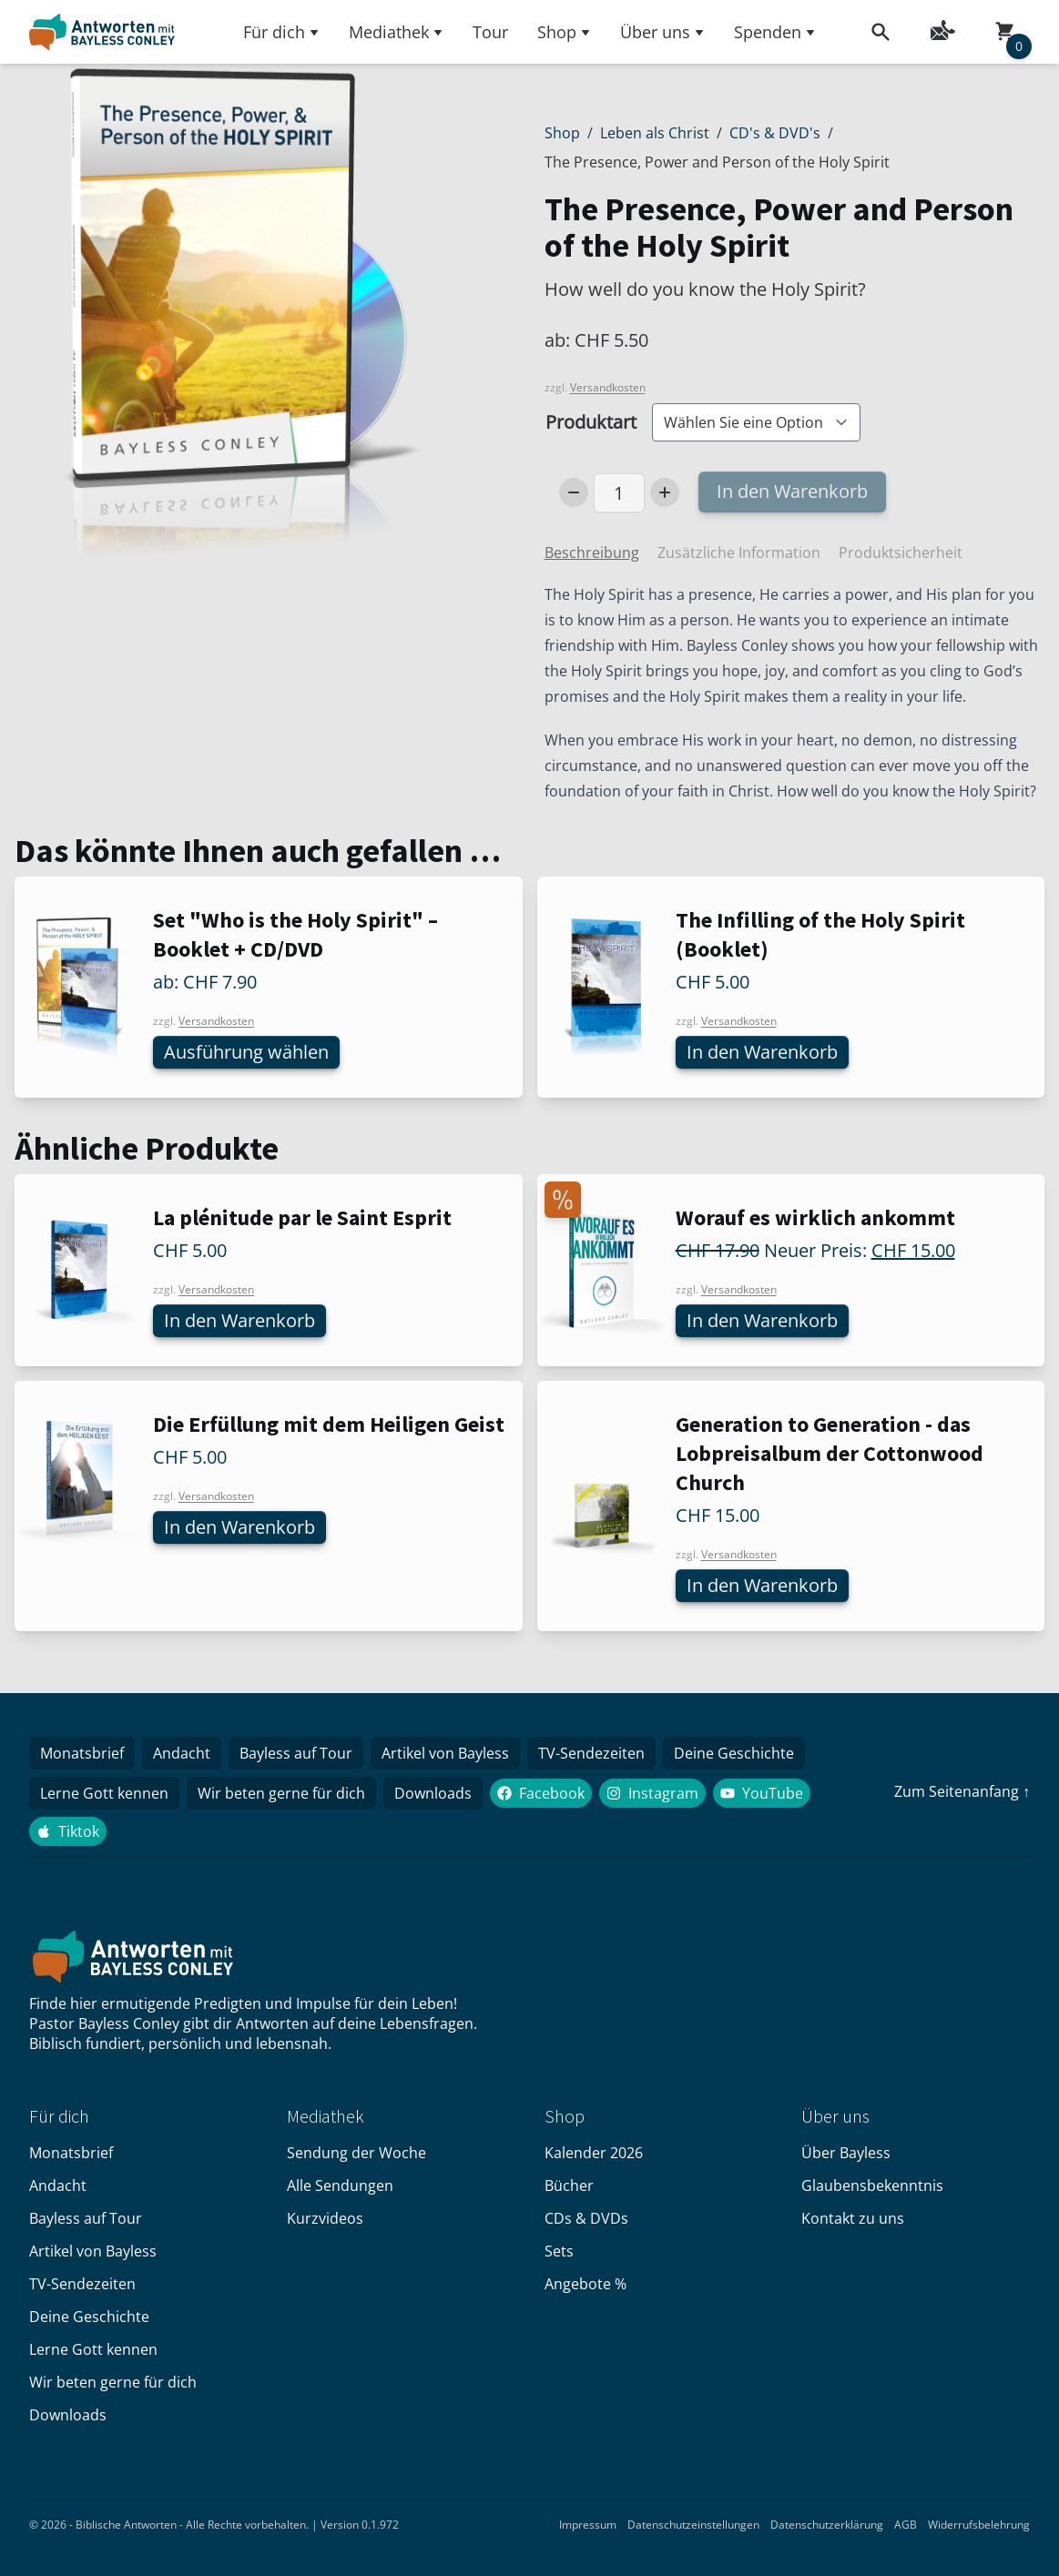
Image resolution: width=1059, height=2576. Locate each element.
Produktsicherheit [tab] (900, 553)
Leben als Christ (654, 133)
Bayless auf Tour (295, 1753)
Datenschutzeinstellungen (693, 2524)
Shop (564, 32)
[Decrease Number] (573, 492)
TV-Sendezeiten (591, 1753)
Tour (490, 32)
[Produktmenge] (619, 492)
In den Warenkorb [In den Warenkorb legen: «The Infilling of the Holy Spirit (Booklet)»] (762, 1052)
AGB (905, 2524)
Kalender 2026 (594, 2153)
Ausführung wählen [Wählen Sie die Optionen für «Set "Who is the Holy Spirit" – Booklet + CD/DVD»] (246, 1052)
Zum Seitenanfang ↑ (962, 1791)
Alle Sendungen (340, 2185)
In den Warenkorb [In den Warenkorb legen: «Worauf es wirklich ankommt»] (762, 1320)
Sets (559, 2251)
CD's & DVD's (774, 133)
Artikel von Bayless (445, 1753)
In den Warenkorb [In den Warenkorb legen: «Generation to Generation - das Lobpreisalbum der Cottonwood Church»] (762, 1585)
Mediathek (396, 32)
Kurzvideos (325, 2218)
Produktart (590, 422)
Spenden (775, 32)
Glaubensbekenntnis (872, 2185)
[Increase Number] (664, 492)
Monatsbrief (82, 1753)
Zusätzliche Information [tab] (738, 553)
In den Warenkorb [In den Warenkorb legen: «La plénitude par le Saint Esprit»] (239, 1320)
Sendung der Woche (356, 2153)
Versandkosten (608, 387)
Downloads (433, 1793)
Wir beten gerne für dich (281, 1793)
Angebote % (585, 2284)
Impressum (587, 2524)
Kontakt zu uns (852, 2218)
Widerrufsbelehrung (979, 2524)
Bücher (569, 2185)
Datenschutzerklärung (826, 2524)
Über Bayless (846, 2153)
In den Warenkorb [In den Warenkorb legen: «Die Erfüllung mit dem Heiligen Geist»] (239, 1527)
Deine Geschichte (734, 1753)
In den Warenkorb (792, 491)
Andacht (181, 1753)
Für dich (281, 32)
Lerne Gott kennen (104, 1793)
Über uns (662, 32)
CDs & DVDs (586, 2218)
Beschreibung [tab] (592, 553)
